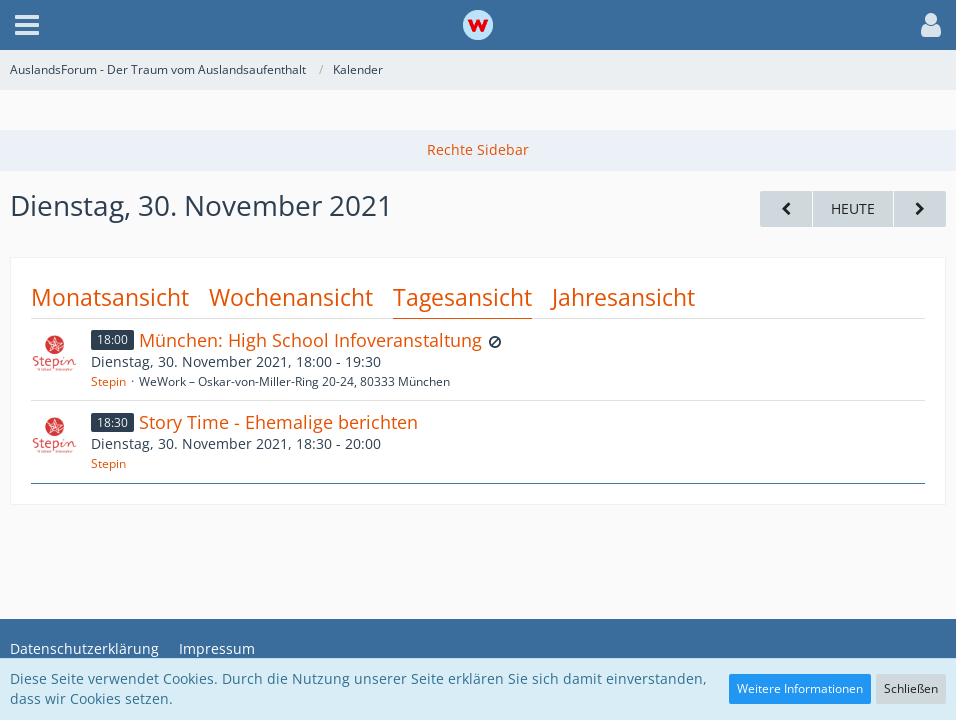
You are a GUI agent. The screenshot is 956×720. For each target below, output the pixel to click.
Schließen (911, 688)
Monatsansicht (110, 297)
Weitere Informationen (800, 688)
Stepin (108, 381)
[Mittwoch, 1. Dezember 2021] (920, 209)
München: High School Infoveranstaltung (310, 340)
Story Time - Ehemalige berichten (278, 422)
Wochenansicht (291, 297)
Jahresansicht (623, 297)
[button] (27, 25)
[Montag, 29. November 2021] (786, 209)
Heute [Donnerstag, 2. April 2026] (853, 208)
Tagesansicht (462, 297)
